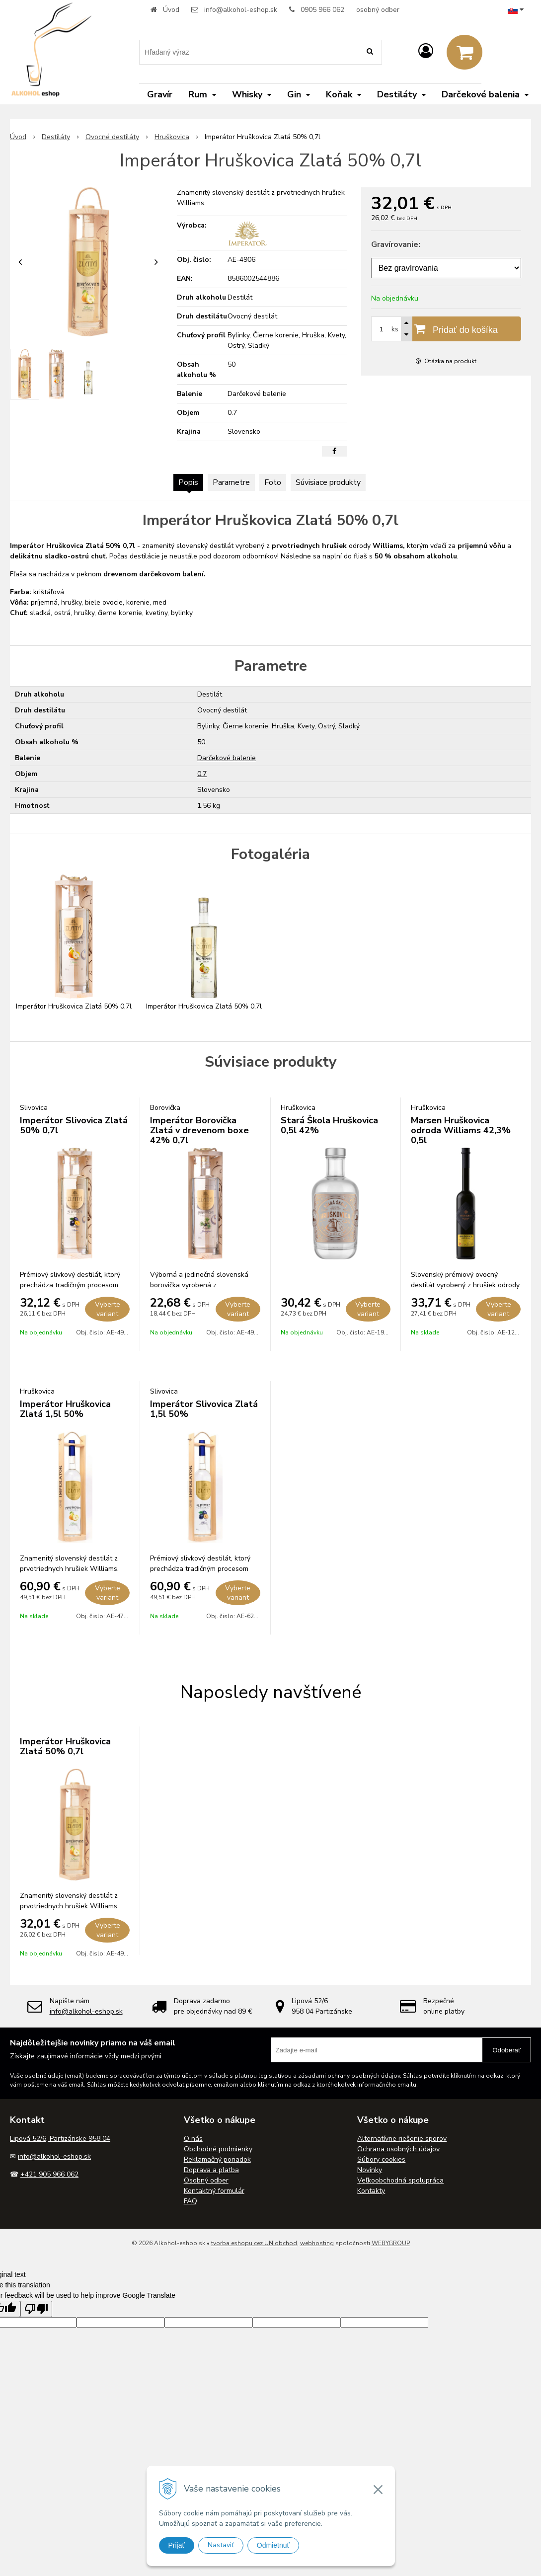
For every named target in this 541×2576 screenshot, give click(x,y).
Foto (272, 482)
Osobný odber (206, 2180)
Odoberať (506, 2050)
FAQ (190, 2201)
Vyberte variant (107, 1309)
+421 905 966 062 (49, 2174)
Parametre (231, 482)
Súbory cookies (381, 2159)
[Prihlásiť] (425, 51)
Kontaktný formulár (214, 2190)
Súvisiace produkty (328, 482)
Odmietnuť (273, 2545)
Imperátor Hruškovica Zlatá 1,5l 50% (65, 1409)
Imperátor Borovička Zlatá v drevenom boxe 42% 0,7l (199, 1130)
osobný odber (377, 9)
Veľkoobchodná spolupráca (400, 2180)
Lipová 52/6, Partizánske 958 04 (60, 2138)
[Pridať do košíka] (446, 328)
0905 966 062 (322, 9)
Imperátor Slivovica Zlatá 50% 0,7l (74, 1125)
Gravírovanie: (395, 244)
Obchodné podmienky (218, 2149)
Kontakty (371, 2190)
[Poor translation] (36, 2309)
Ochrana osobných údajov (398, 2149)
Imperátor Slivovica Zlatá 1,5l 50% (204, 1409)
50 (201, 742)
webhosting (317, 2243)
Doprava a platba (211, 2170)
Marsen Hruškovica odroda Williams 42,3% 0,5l (461, 1130)
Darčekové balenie (226, 758)
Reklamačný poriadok (217, 2159)
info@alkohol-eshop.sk (240, 9)
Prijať (176, 2545)
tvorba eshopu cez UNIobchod (254, 2243)
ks (394, 329)
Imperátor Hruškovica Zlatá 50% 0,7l (65, 1746)
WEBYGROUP (391, 2243)
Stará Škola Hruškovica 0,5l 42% (329, 1125)
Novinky (369, 2170)
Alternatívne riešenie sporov (402, 2138)
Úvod (171, 9)
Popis (188, 482)
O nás (193, 2138)
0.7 (202, 774)
